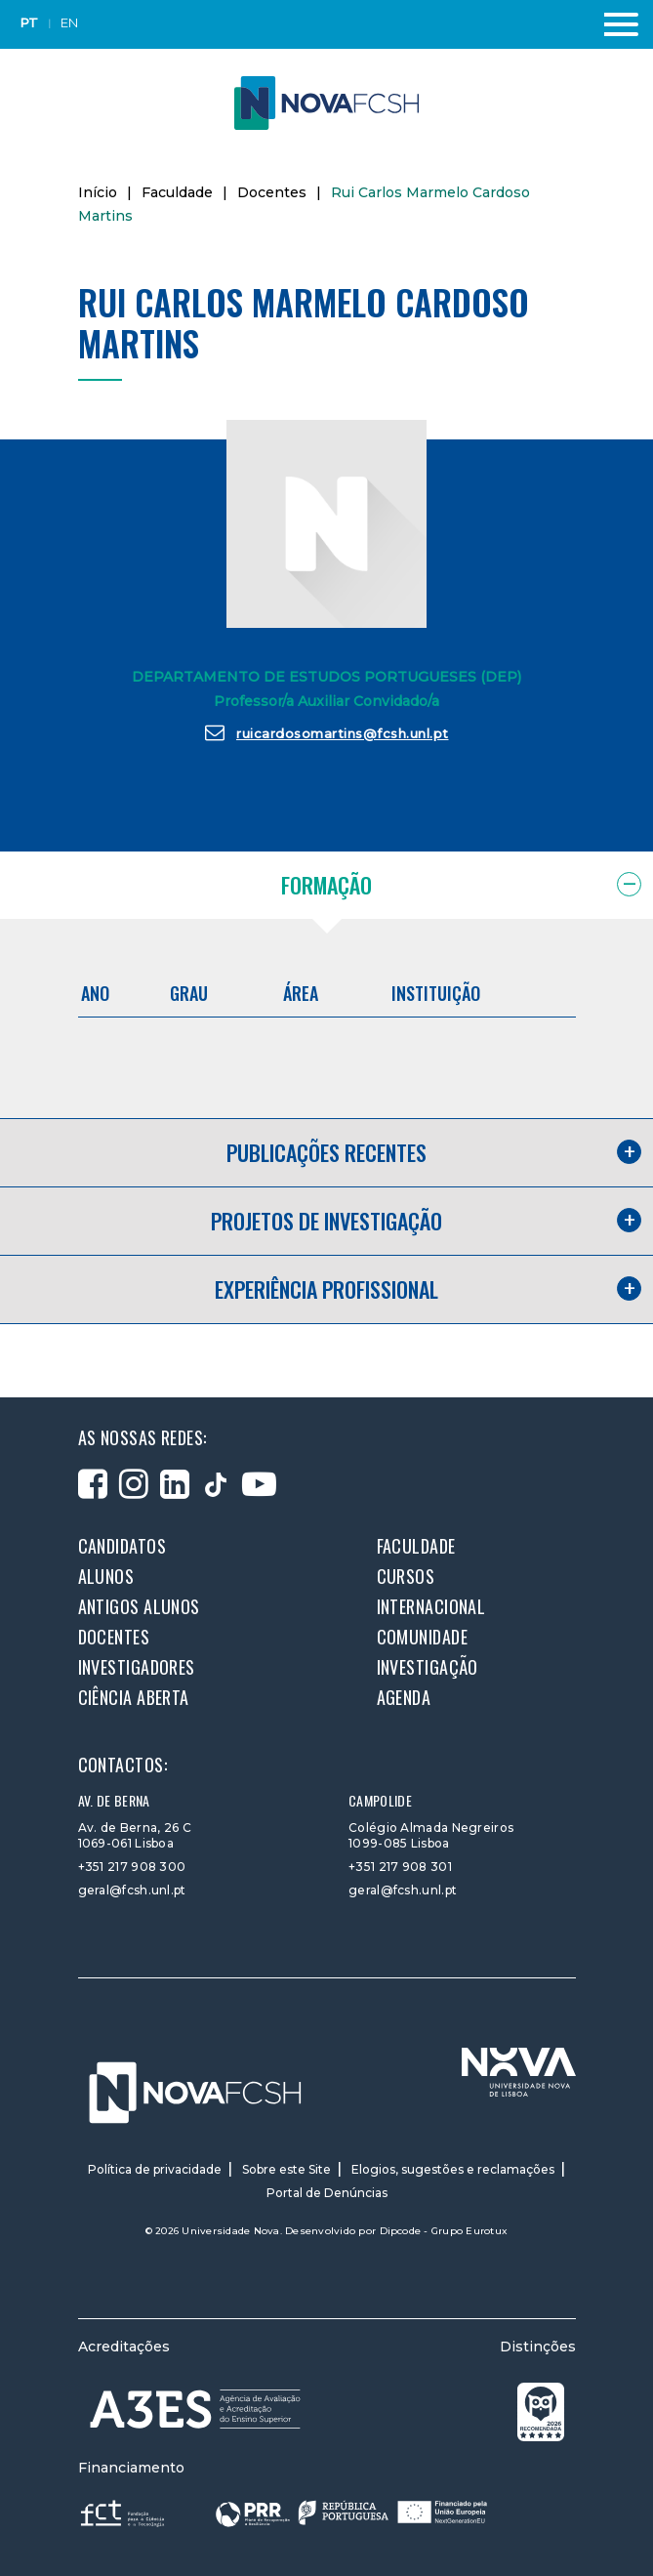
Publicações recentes (326, 1152)
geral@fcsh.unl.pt (132, 1890)
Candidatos (122, 1545)
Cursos (406, 1576)
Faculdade (177, 192)
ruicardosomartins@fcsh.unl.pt (327, 732)
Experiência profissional (326, 1289)
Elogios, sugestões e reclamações (452, 2169)
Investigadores (136, 1667)
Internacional (431, 1606)
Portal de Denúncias (327, 2192)
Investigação (427, 1667)
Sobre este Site (286, 2169)
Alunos (106, 1576)
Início (97, 192)
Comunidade (423, 1636)
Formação (326, 884)
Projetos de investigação (326, 1220)
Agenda (404, 1697)
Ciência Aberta (133, 1697)
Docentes (271, 192)
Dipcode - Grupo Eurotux (444, 2230)
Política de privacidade (155, 2169)
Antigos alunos (139, 1606)
